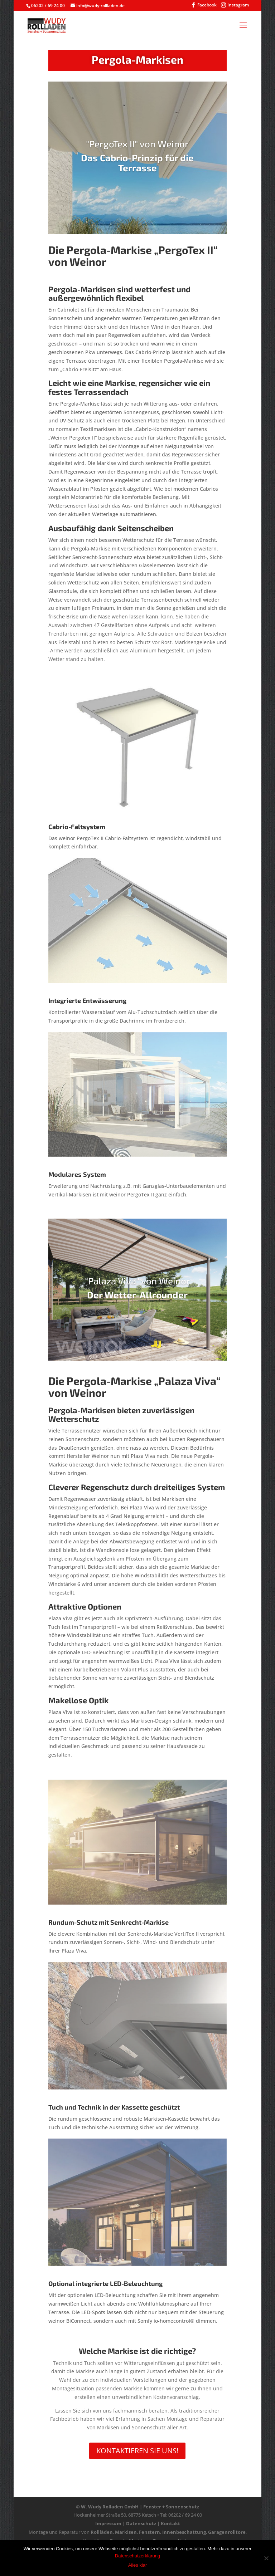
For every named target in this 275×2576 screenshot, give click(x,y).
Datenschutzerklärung (137, 2555)
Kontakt (170, 2523)
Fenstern (149, 2532)
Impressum (108, 2523)
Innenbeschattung (184, 2532)
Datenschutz (141, 2523)
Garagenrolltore (227, 2532)
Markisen (126, 2532)
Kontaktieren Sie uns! (137, 2450)
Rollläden (102, 2532)
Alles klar (137, 2565)
